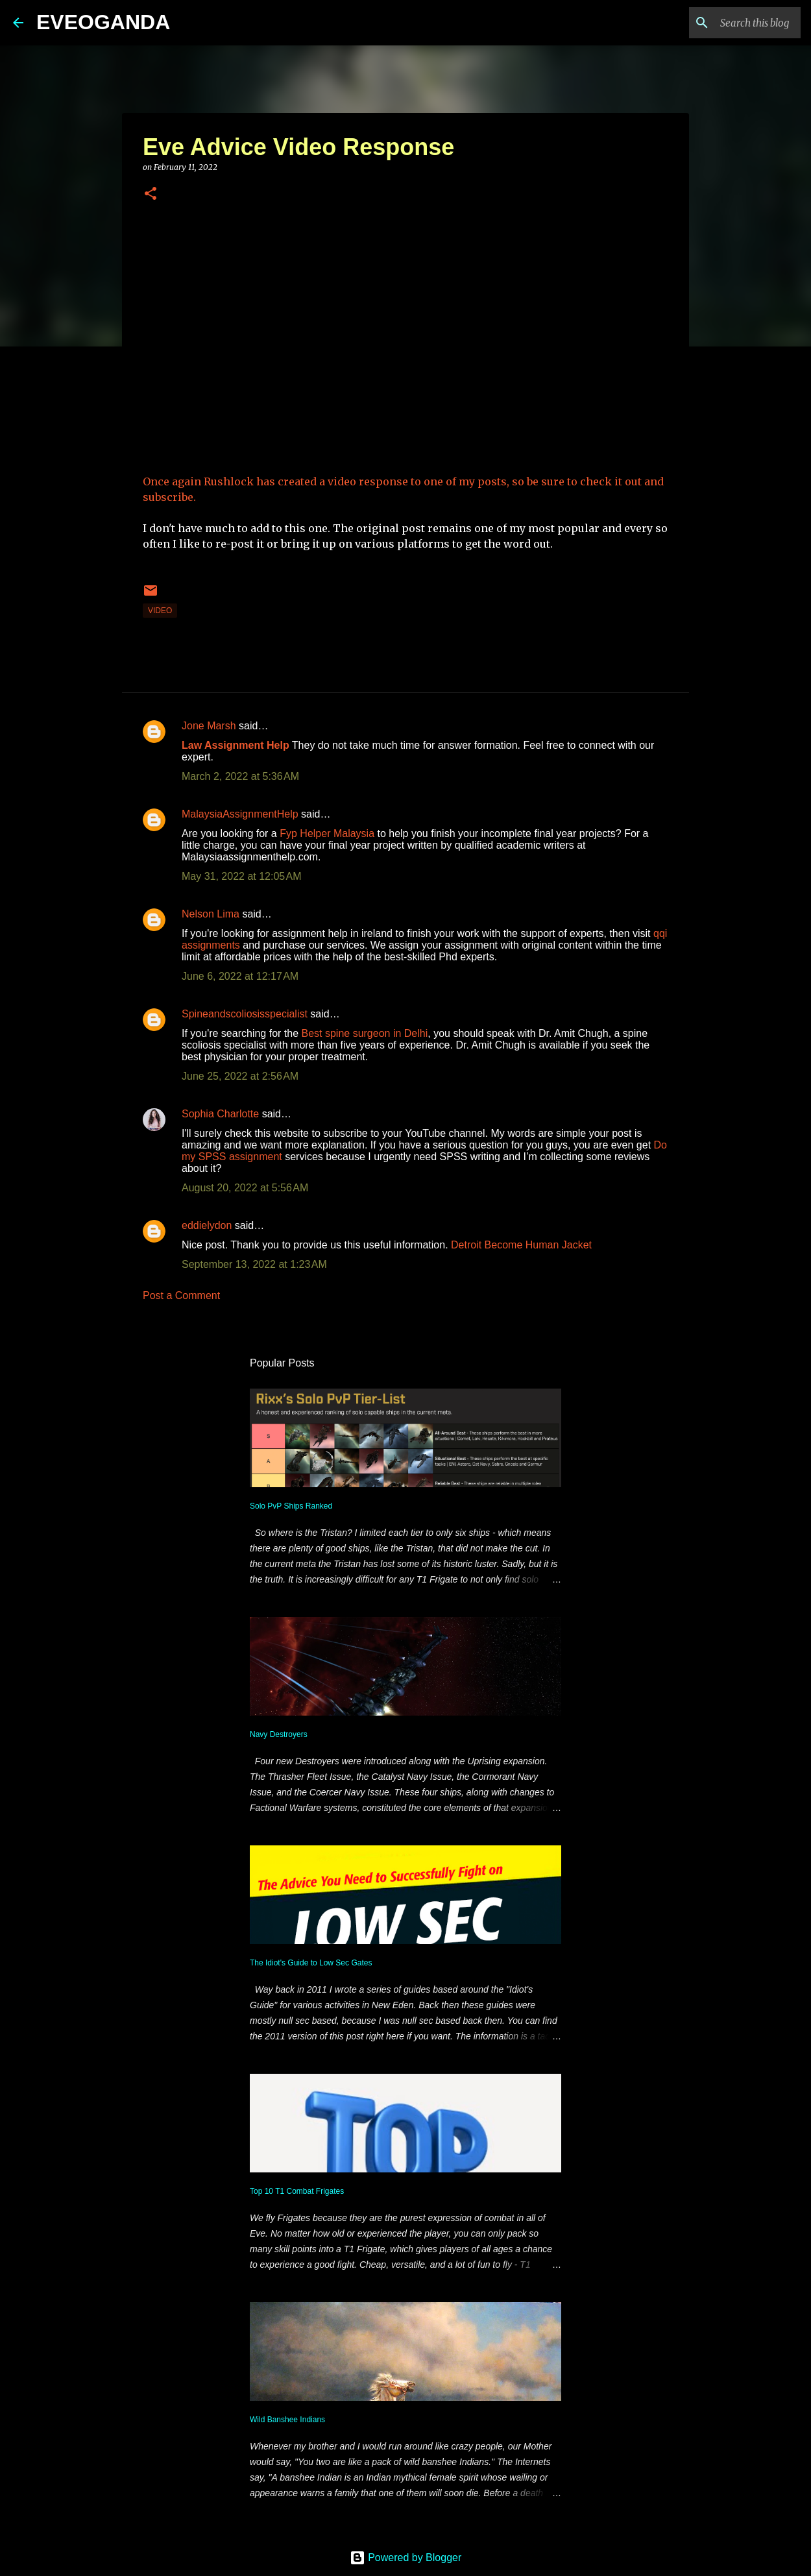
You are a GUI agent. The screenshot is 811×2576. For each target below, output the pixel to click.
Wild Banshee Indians (287, 2419)
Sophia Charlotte (220, 1113)
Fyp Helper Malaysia (327, 833)
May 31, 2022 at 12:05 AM (242, 876)
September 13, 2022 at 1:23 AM (254, 1264)
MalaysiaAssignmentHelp (240, 814)
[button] (150, 194)
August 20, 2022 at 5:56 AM (245, 1187)
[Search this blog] (732, 22)
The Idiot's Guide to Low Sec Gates (311, 1962)
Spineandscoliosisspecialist (245, 1013)
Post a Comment (181, 1295)
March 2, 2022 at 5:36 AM (240, 776)
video (160, 610)
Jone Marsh (209, 725)
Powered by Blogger (406, 2557)
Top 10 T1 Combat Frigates (297, 2191)
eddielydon (207, 1225)
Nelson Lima (210, 913)
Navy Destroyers (279, 1734)
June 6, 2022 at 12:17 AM (240, 976)
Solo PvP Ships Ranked (291, 1506)
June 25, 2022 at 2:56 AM (240, 1076)
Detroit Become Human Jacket (521, 1244)
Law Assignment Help (235, 745)
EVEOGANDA (103, 22)
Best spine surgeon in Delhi (364, 1033)
